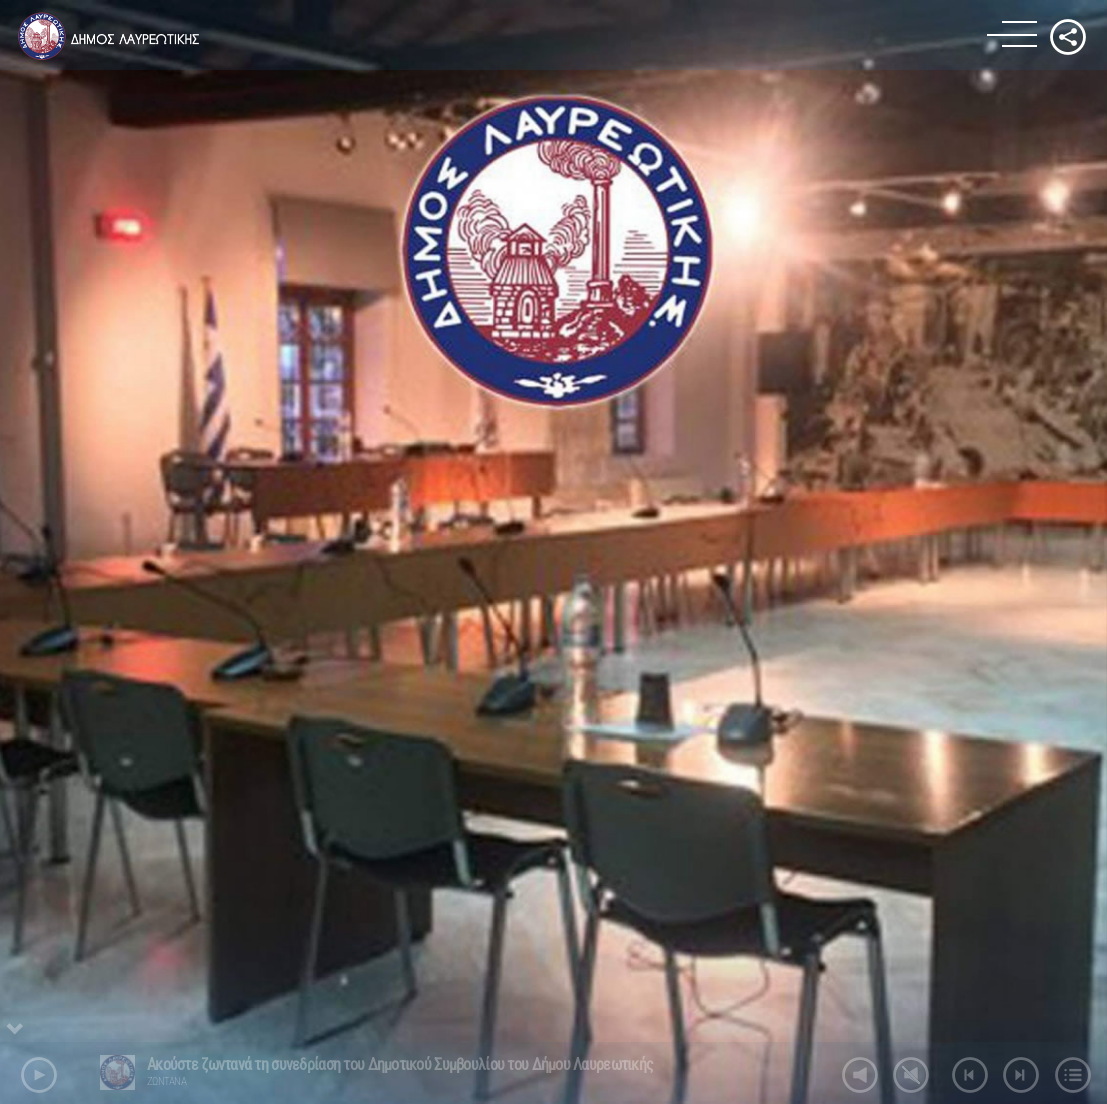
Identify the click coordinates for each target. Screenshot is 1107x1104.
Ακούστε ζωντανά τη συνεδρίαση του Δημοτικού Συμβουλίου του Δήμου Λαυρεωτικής (400, 1064)
